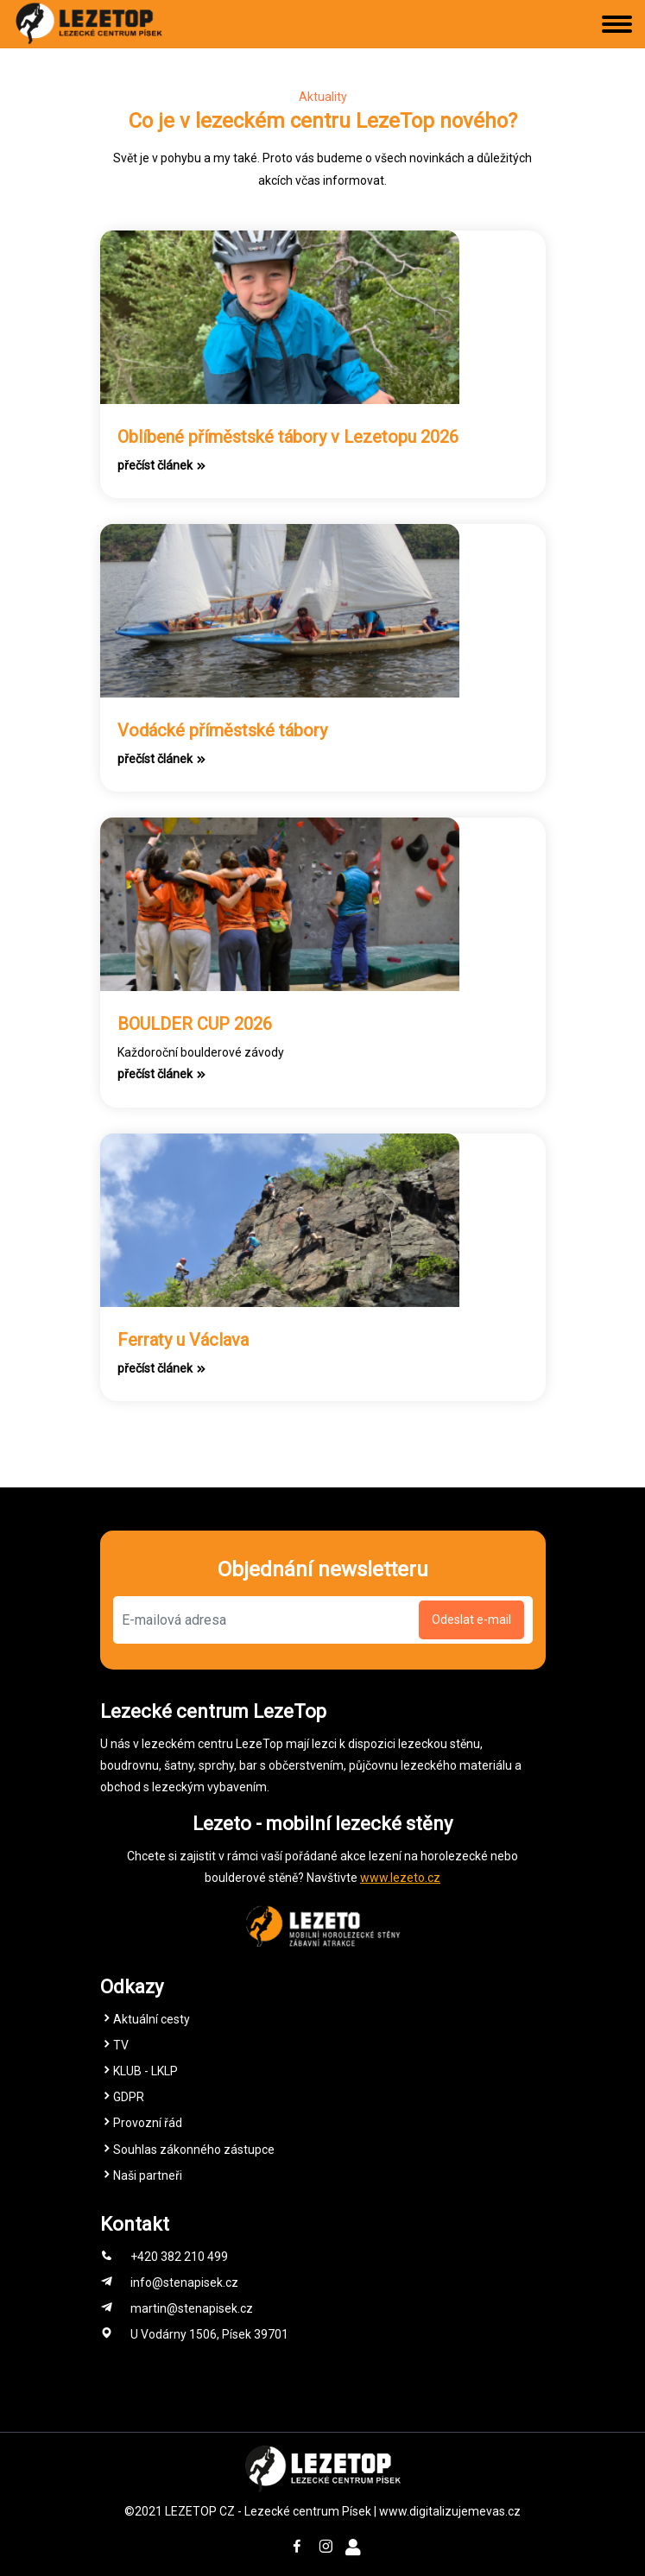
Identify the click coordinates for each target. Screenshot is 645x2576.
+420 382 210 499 (179, 2256)
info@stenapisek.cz (184, 2282)
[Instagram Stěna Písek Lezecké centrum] (325, 2547)
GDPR (128, 2097)
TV (121, 2045)
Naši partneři (147, 2175)
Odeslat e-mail (471, 1619)
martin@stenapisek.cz (191, 2308)
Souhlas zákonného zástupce (194, 2149)
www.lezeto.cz (400, 1878)
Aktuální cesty (151, 2019)
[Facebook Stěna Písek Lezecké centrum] (297, 2547)
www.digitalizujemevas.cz (450, 2511)
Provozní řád (147, 2123)
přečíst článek (162, 465)
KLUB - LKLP (145, 2071)
